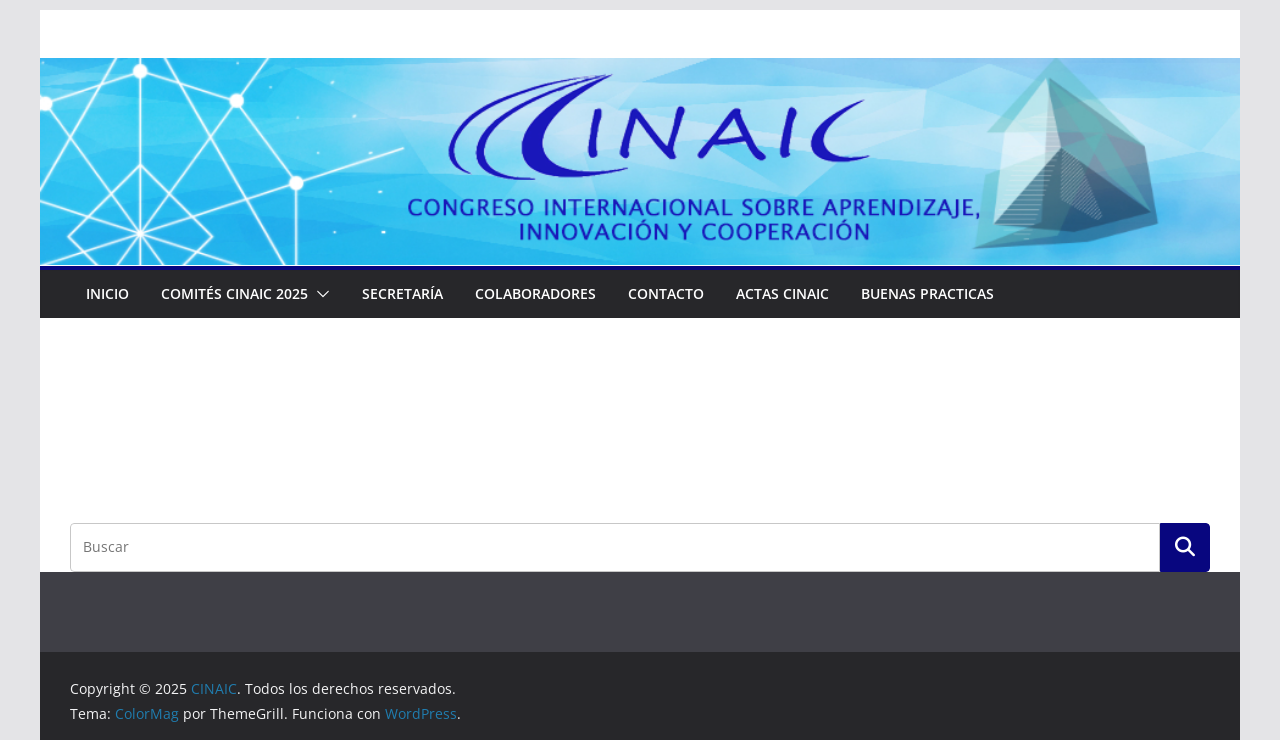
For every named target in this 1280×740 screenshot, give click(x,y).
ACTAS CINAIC (782, 293)
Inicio (107, 293)
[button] (319, 294)
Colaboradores (535, 293)
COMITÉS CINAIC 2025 (234, 293)
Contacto (666, 293)
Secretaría (402, 293)
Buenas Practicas (927, 293)
